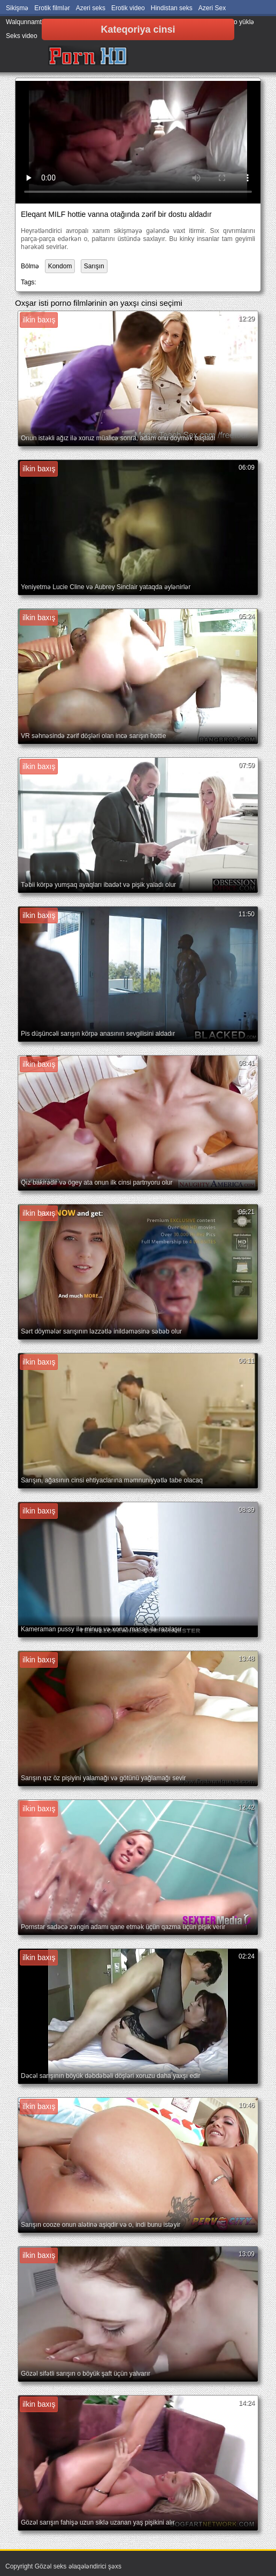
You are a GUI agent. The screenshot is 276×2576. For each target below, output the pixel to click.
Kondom (60, 266)
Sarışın (94, 266)
